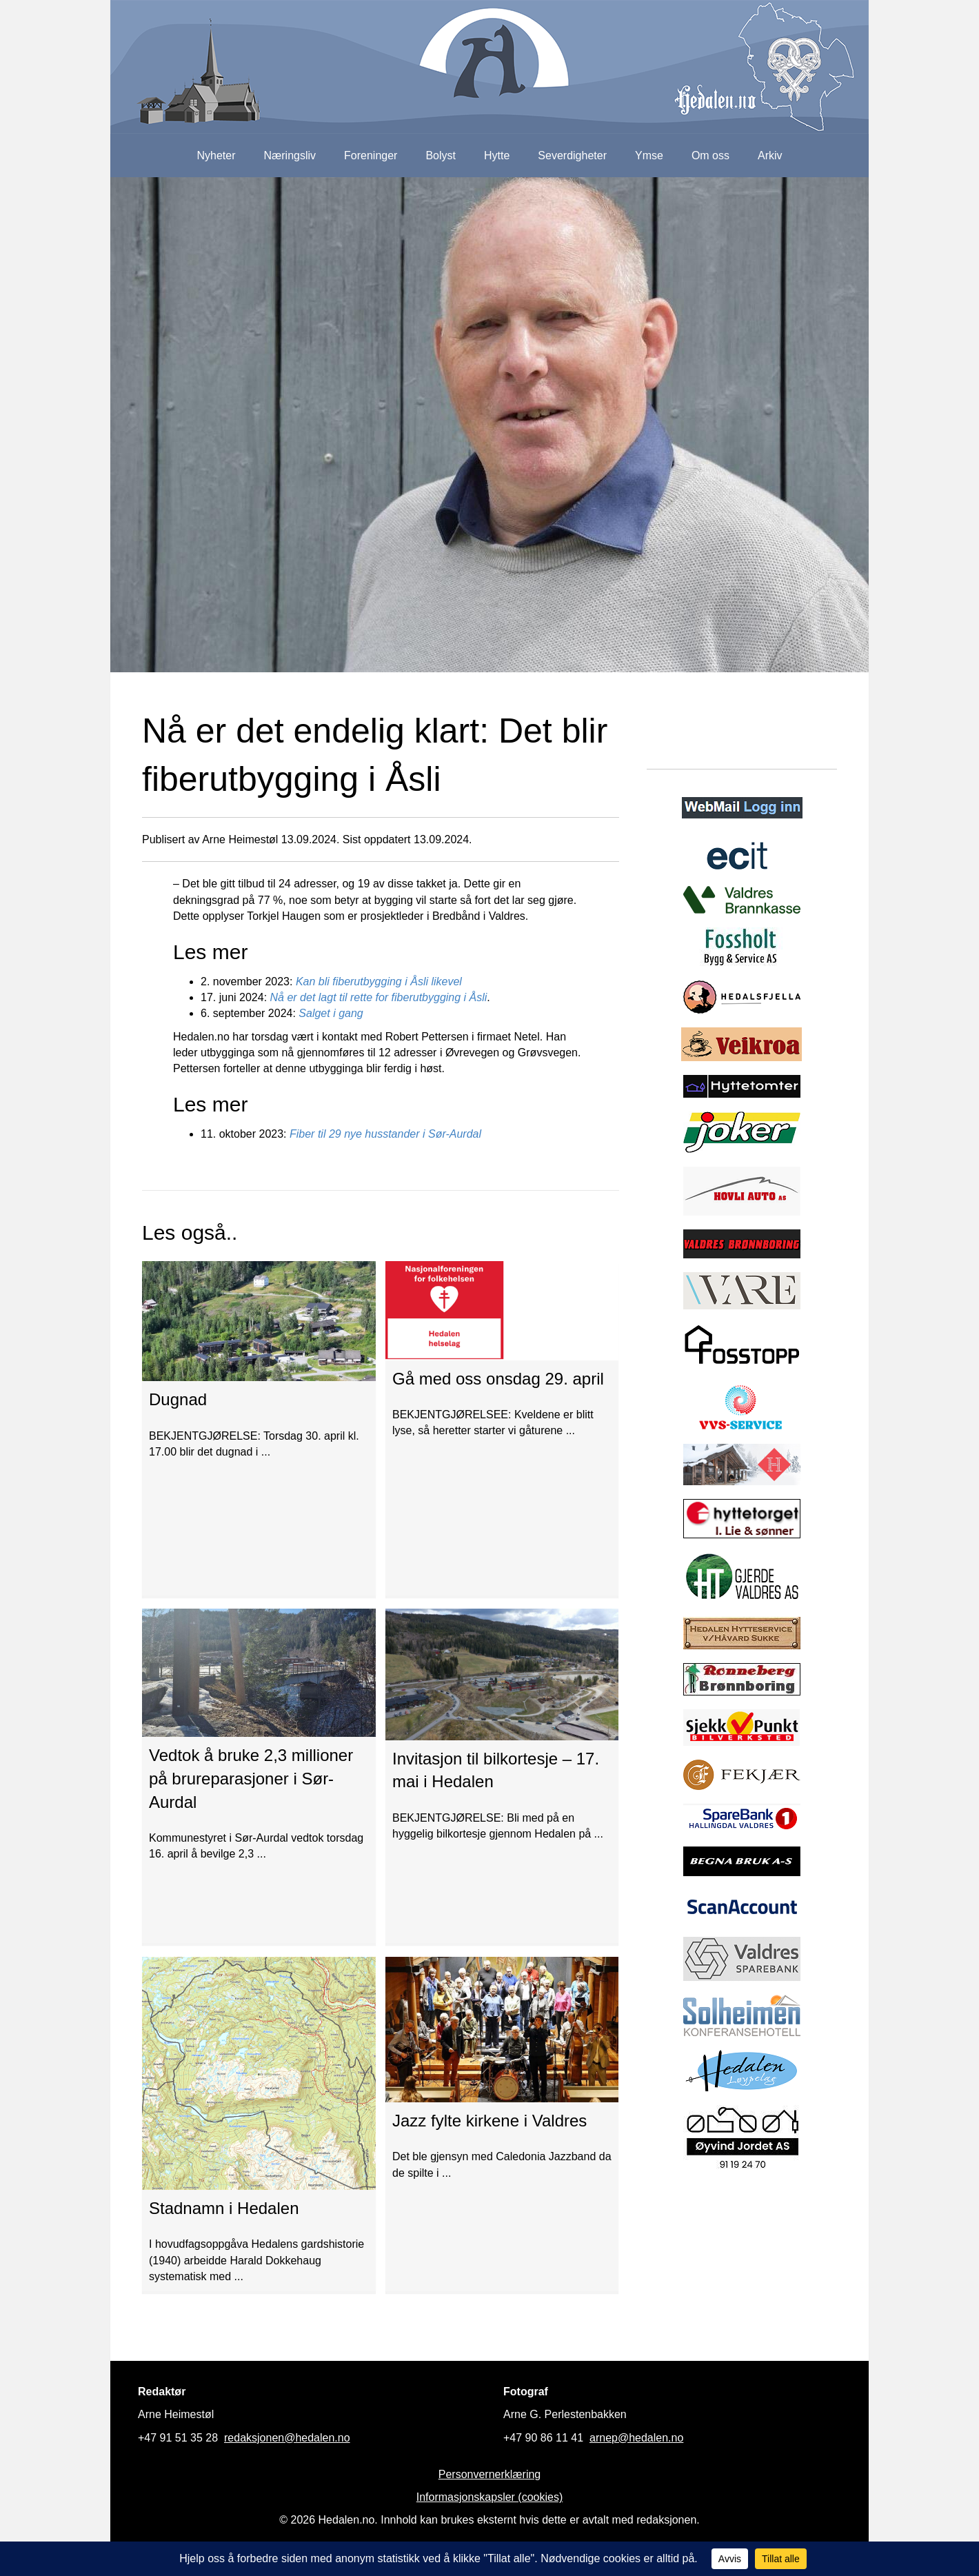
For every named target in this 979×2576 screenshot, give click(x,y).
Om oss (710, 155)
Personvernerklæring (489, 2474)
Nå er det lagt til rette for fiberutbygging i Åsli (378, 997)
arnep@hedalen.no (636, 2438)
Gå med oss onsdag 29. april (498, 1378)
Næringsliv (289, 155)
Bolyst (440, 155)
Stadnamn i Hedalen (224, 2208)
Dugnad (178, 1399)
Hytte (496, 155)
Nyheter (215, 155)
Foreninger (370, 155)
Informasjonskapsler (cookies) (489, 2497)
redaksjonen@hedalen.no (287, 2438)
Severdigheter (572, 155)
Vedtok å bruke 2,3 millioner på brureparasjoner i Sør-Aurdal (251, 1778)
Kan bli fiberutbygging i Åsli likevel (379, 981)
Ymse (649, 155)
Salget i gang (331, 1013)
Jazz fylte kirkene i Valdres (489, 2120)
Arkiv (770, 155)
